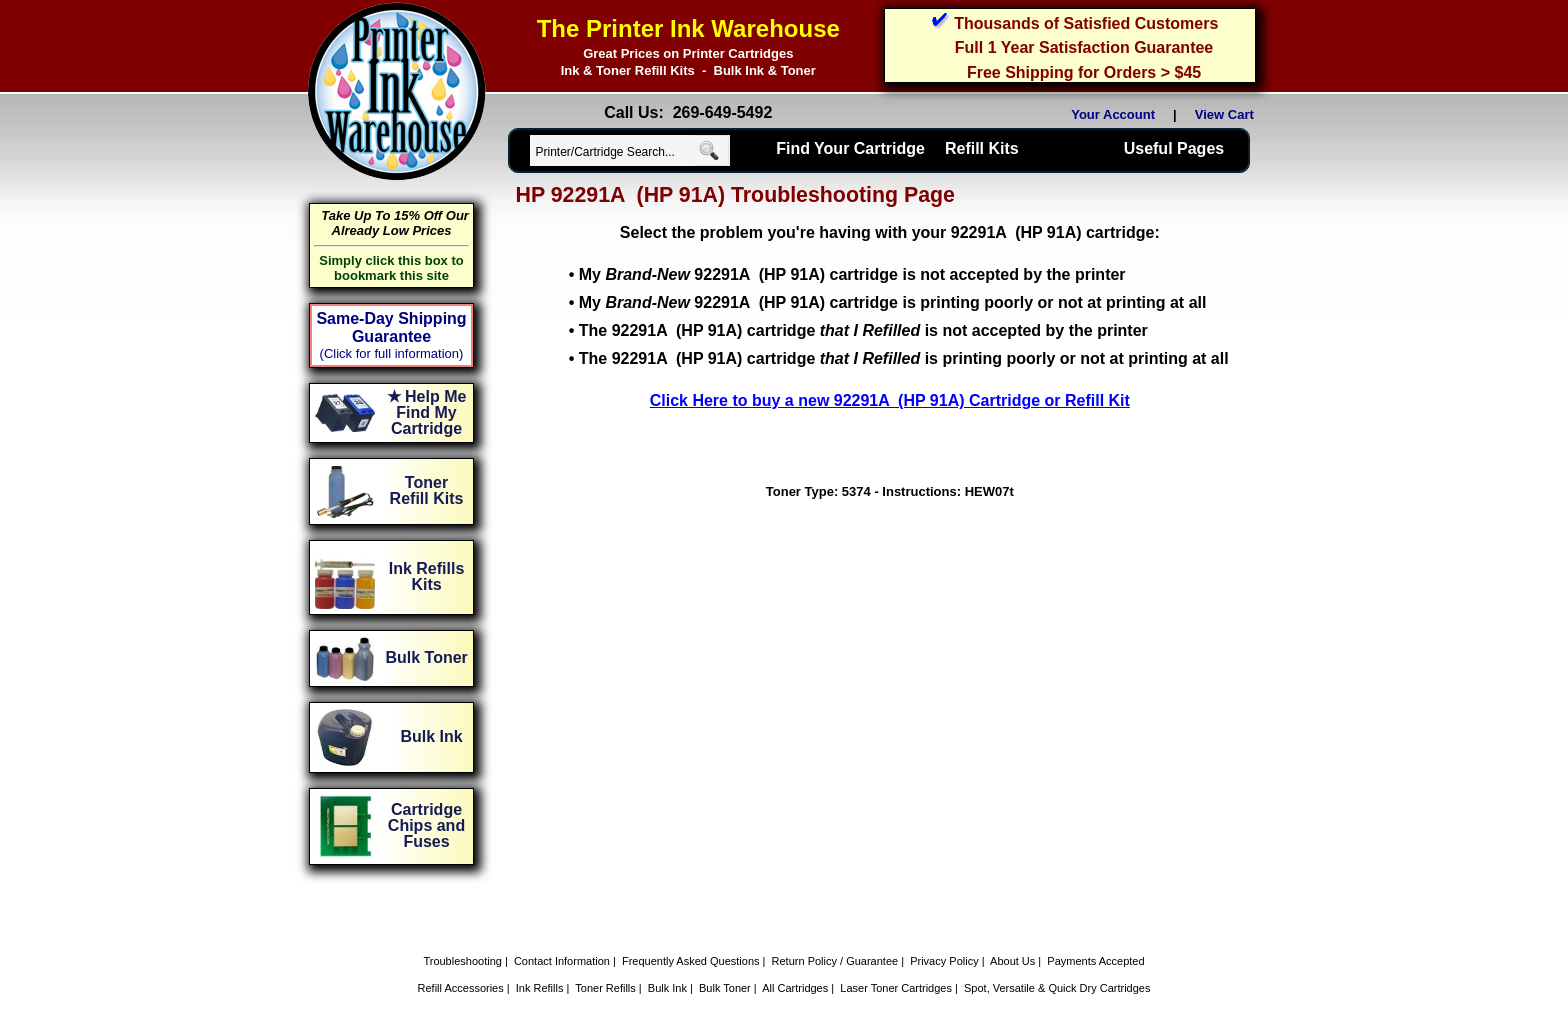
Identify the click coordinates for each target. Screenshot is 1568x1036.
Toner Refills (605, 988)
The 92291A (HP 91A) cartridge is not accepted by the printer (863, 330)
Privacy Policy (944, 961)
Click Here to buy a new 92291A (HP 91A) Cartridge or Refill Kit (890, 400)
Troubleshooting (462, 961)
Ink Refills (540, 988)
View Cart (1228, 114)
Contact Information (562, 961)
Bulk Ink (667, 988)
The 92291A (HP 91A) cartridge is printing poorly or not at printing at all (904, 358)
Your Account (1113, 114)
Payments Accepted (1095, 961)
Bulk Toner (725, 988)
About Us (1012, 961)
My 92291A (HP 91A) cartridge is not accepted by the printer (852, 274)
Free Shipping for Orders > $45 (1084, 72)
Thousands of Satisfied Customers (1086, 23)
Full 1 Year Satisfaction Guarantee (1084, 47)
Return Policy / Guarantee (835, 961)
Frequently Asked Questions (691, 961)
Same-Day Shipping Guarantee (391, 327)
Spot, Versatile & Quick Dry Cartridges (1057, 988)
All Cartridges (795, 988)
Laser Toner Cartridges (896, 988)
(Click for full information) (392, 353)
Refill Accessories (461, 988)
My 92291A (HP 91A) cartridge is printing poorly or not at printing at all (893, 302)
